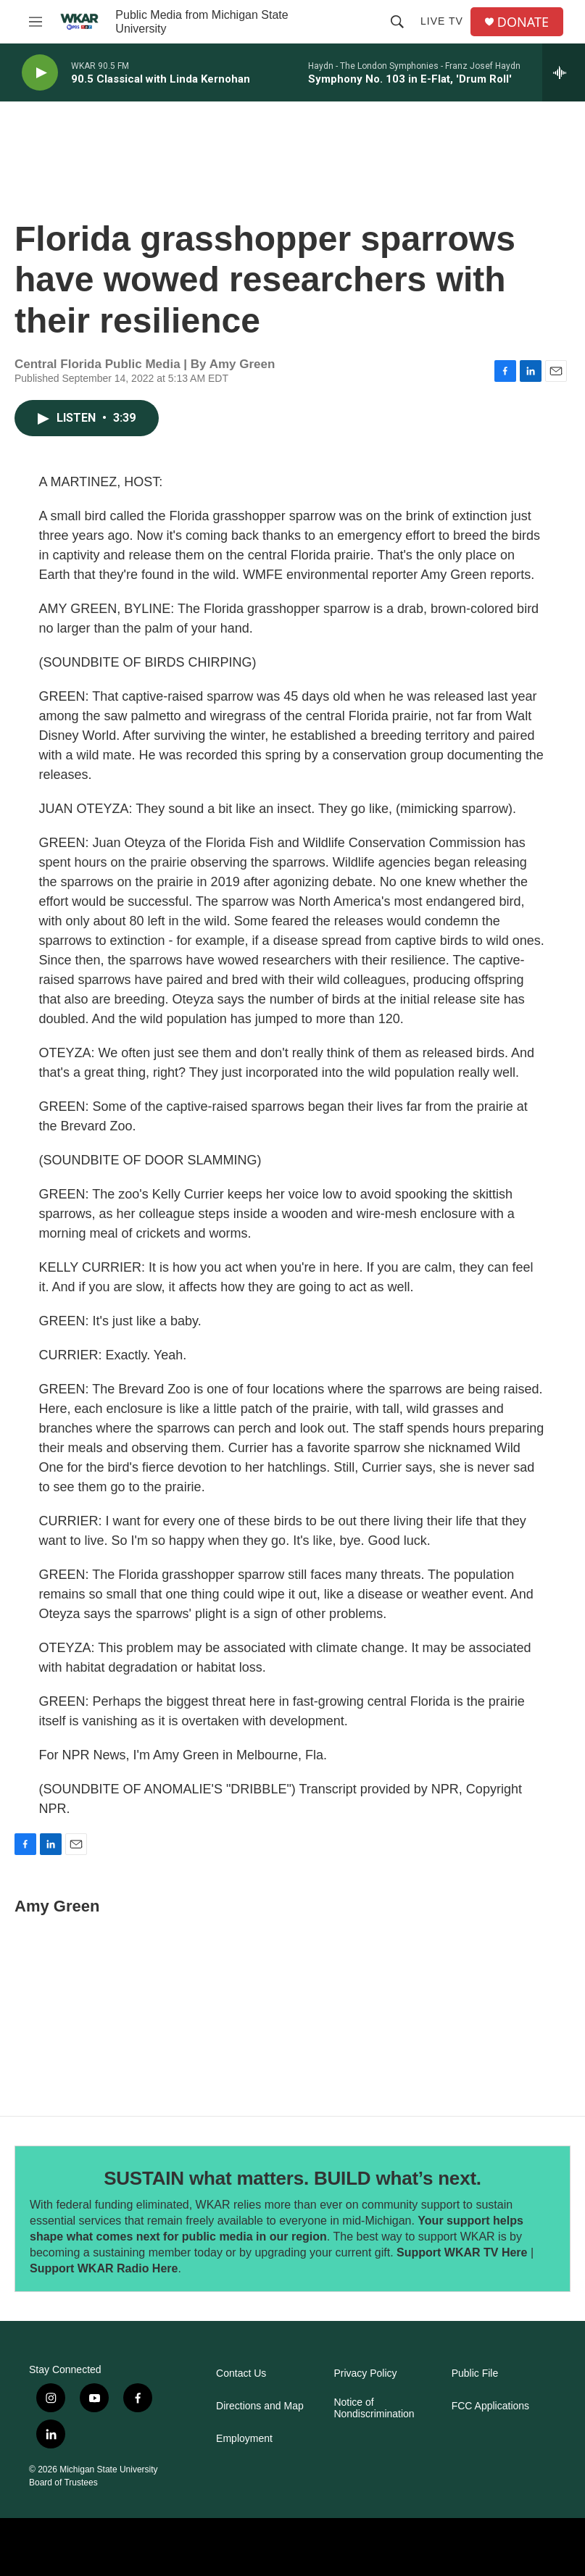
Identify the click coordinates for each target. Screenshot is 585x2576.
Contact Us (241, 2373)
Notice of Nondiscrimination (373, 2408)
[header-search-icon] (397, 21)
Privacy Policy (365, 2373)
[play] (39, 72)
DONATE (523, 22)
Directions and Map (260, 2406)
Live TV (441, 21)
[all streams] (563, 72)
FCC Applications (490, 2406)
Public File (475, 2373)
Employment (244, 2438)
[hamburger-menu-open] (35, 21)
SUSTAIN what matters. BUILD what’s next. (292, 2178)
